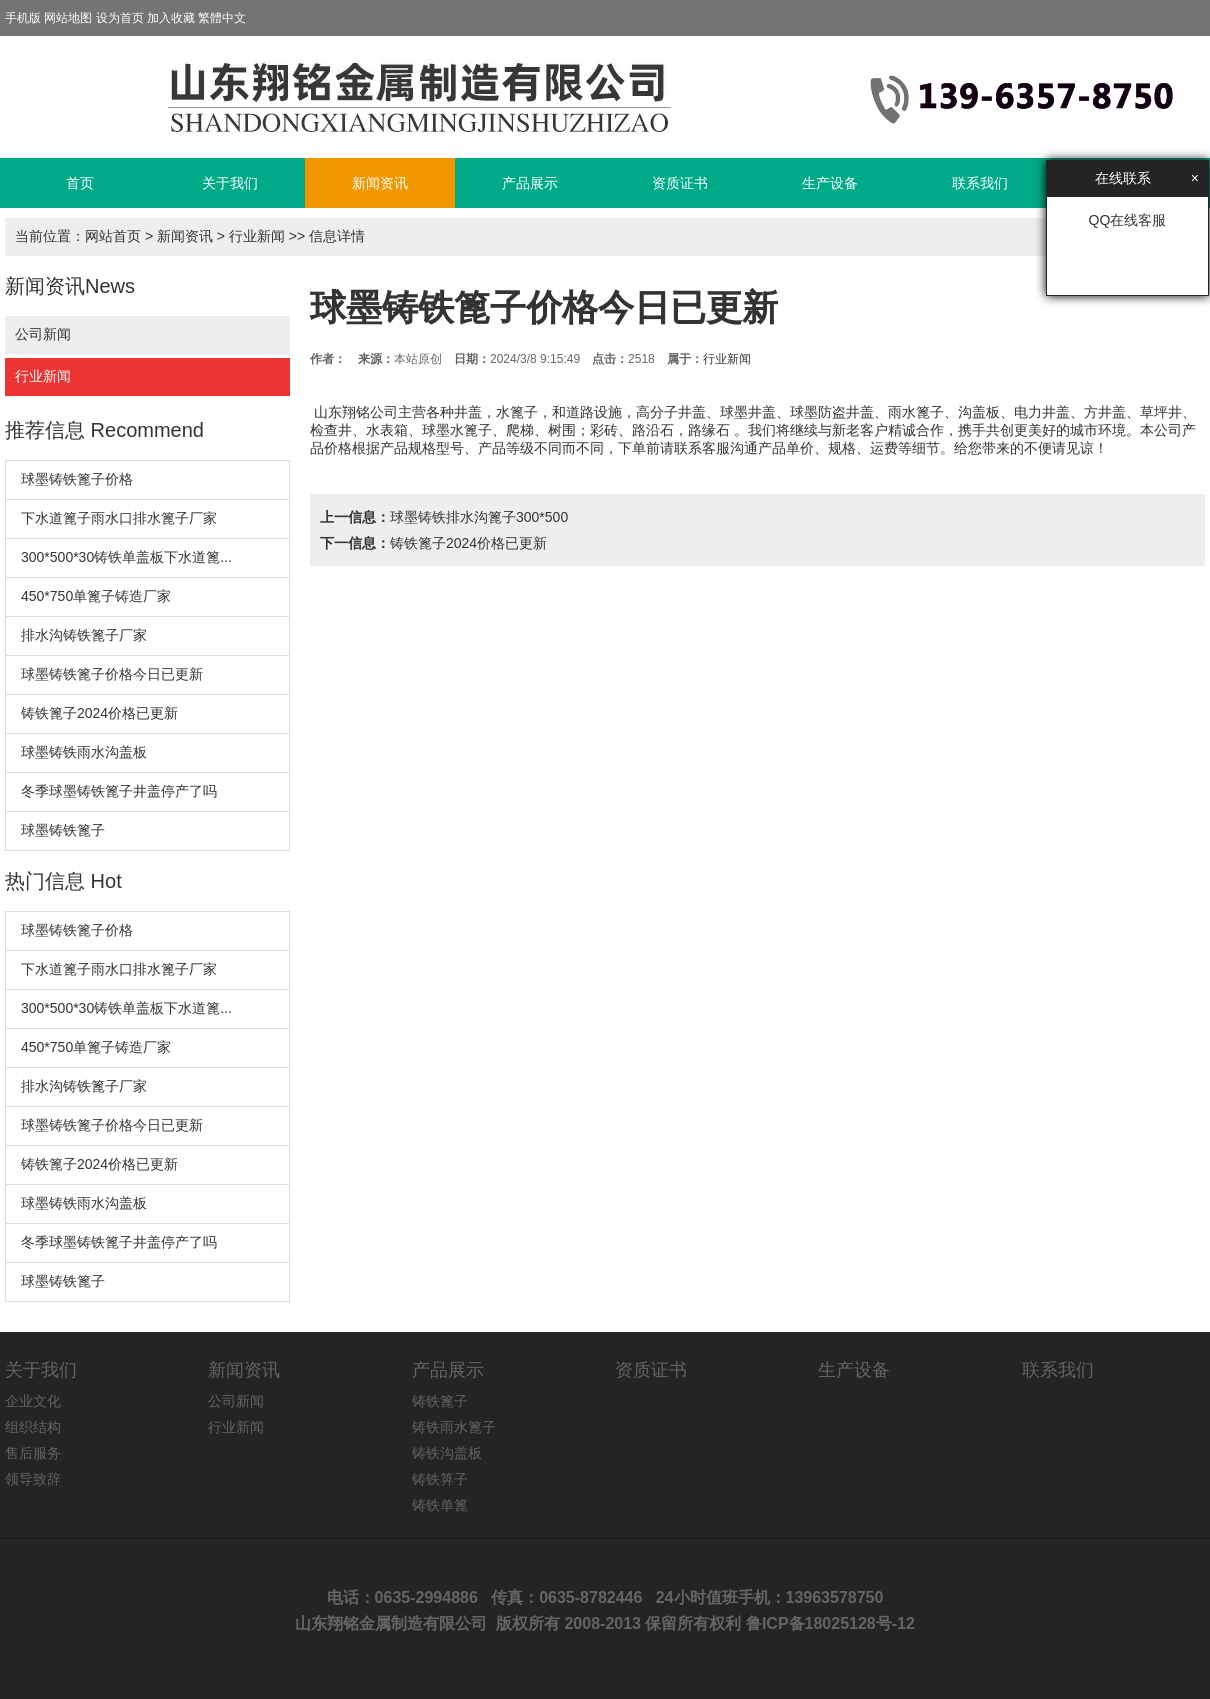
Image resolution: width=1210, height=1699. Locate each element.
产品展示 (530, 183)
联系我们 (980, 183)
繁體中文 (222, 18)
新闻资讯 (380, 183)
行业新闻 (257, 236)
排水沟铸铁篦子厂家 (84, 635)
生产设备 (830, 183)
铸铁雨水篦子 (454, 1427)
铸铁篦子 (440, 1401)
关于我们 (230, 183)
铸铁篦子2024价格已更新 (99, 713)
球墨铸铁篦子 (63, 830)
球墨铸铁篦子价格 (77, 479)
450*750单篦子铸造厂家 (96, 596)
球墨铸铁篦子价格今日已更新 (112, 674)
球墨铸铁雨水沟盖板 (84, 752)
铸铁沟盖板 (447, 1453)
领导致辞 (33, 1479)
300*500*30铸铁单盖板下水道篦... (126, 557)
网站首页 (113, 236)
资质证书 (680, 183)
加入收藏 (171, 18)
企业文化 (33, 1401)
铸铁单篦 (440, 1505)
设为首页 (120, 18)
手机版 (23, 18)
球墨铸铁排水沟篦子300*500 (479, 517)
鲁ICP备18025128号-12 (830, 1623)
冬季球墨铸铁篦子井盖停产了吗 (119, 791)
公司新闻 (43, 334)
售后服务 (33, 1453)
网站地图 (68, 18)
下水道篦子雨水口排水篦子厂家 (119, 518)
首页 (80, 183)
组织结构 (33, 1427)
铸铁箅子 (440, 1479)
